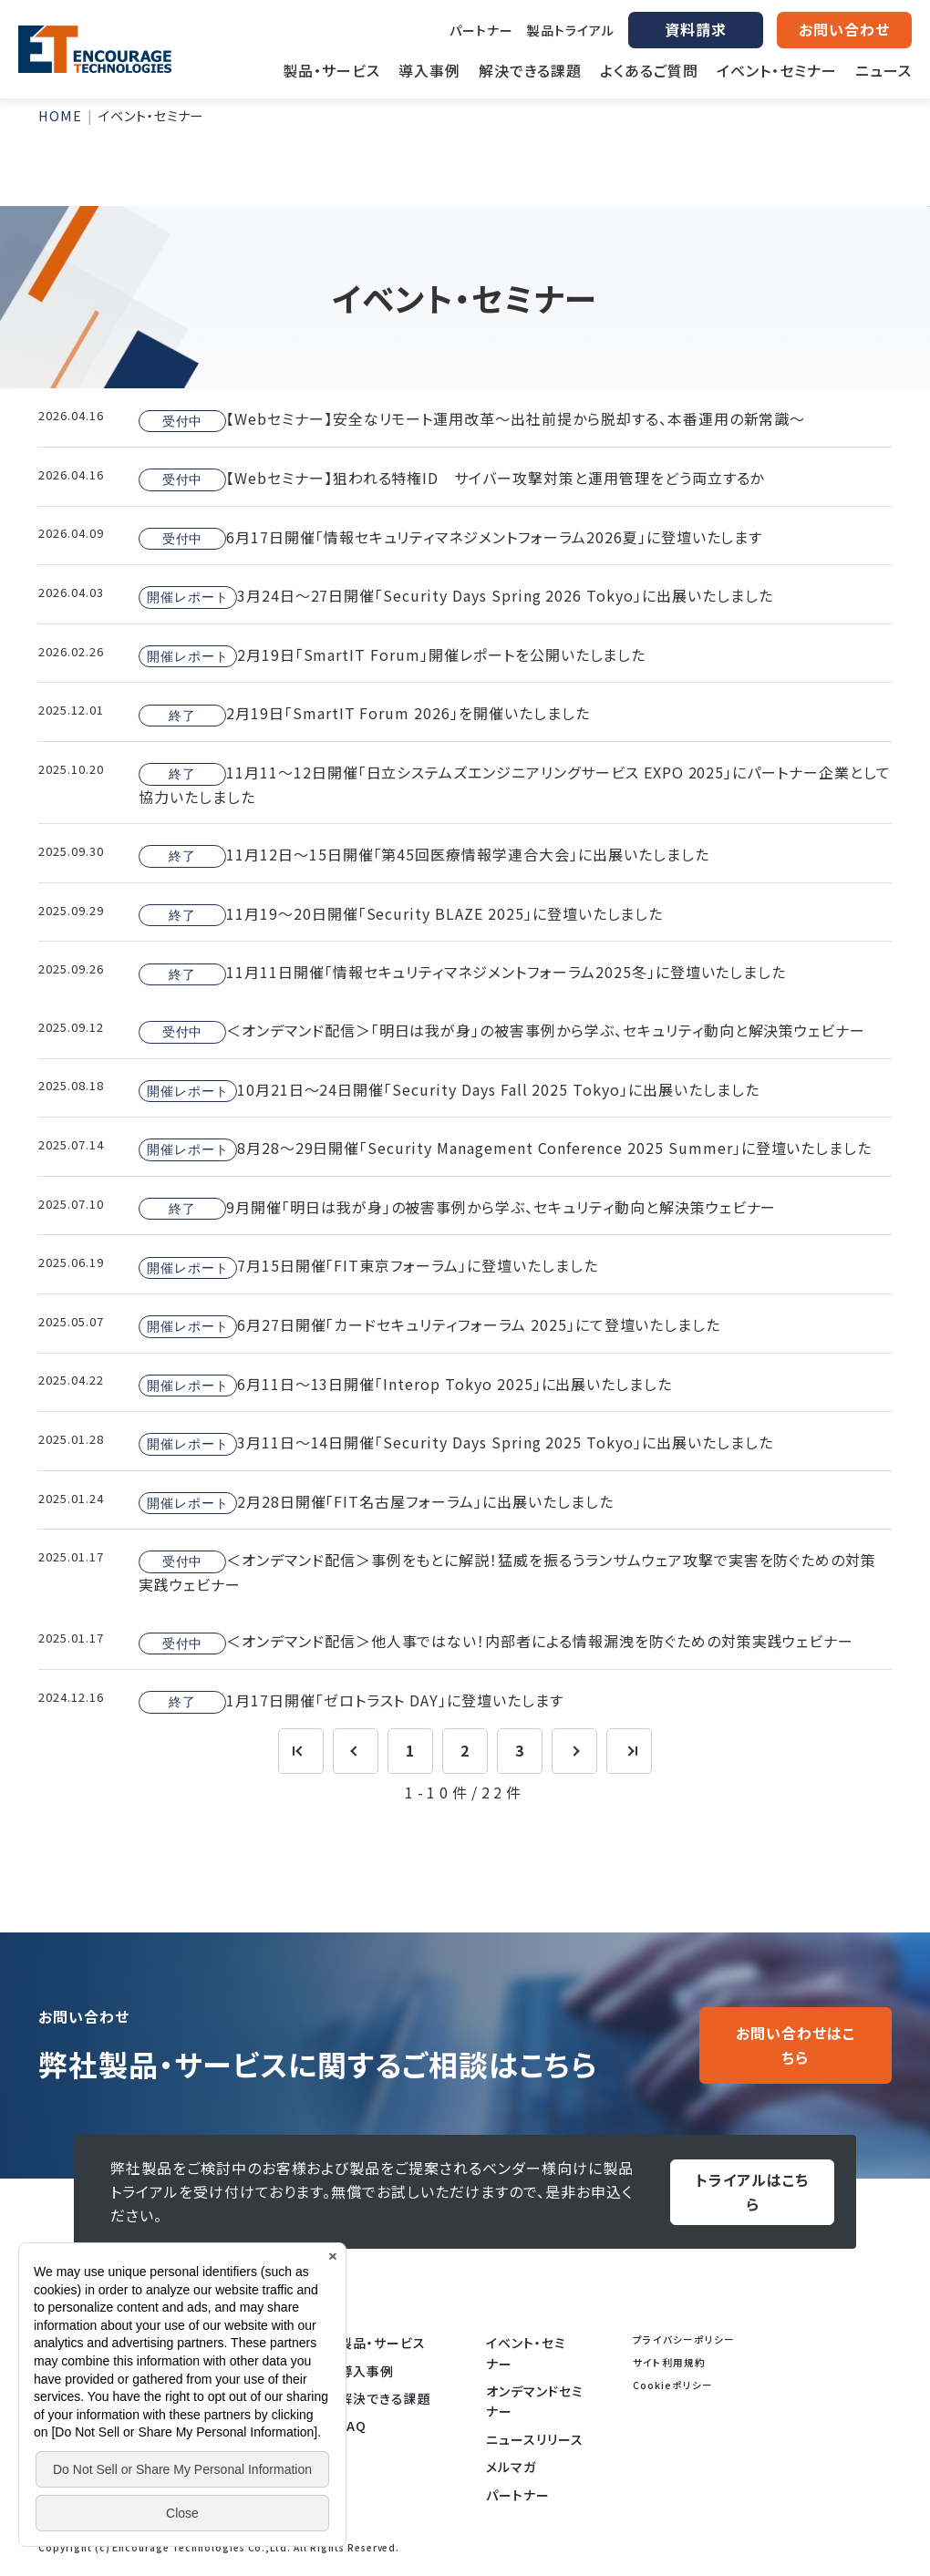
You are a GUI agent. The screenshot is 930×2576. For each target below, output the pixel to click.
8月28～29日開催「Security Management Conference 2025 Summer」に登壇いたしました (505, 1148)
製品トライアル (571, 30)
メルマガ (511, 2467)
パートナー (481, 30)
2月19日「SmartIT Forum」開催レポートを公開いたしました (392, 655)
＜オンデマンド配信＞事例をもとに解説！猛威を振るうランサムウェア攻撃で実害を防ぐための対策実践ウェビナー (507, 1571)
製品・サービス (382, 2343)
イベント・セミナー (526, 2353)
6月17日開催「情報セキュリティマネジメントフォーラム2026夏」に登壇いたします (450, 538)
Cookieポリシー (673, 2385)
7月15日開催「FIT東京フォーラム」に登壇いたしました (368, 1267)
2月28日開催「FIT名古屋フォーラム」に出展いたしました (376, 1502)
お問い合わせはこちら (795, 2045)
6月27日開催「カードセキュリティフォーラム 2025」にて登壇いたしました (429, 1325)
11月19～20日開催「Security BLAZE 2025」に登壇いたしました (401, 914)
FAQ (353, 2425)
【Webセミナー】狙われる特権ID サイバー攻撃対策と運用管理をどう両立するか (451, 478)
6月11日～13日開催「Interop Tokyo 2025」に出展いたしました (405, 1384)
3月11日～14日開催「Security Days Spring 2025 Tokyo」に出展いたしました (456, 1443)
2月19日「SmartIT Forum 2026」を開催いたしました (364, 714)
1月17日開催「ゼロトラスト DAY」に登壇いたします (351, 1701)
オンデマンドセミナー (535, 2401)
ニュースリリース (535, 2439)
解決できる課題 (385, 2398)
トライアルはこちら (752, 2192)
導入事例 (366, 2371)
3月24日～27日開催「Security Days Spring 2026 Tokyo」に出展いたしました (456, 596)
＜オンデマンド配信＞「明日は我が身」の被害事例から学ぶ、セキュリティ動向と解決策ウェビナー (502, 1031)
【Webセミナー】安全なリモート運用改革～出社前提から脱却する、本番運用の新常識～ (472, 420)
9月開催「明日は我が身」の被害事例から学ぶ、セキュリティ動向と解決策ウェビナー (457, 1208)
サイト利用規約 (669, 2362)
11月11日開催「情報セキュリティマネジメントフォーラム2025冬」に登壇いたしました (462, 973)
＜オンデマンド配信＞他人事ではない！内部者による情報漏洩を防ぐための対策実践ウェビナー (496, 1642)
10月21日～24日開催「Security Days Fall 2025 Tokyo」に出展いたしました (449, 1090)
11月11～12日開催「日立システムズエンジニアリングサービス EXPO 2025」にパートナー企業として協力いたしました (515, 784)
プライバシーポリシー (684, 2339)
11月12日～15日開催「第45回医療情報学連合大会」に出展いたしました (424, 855)
